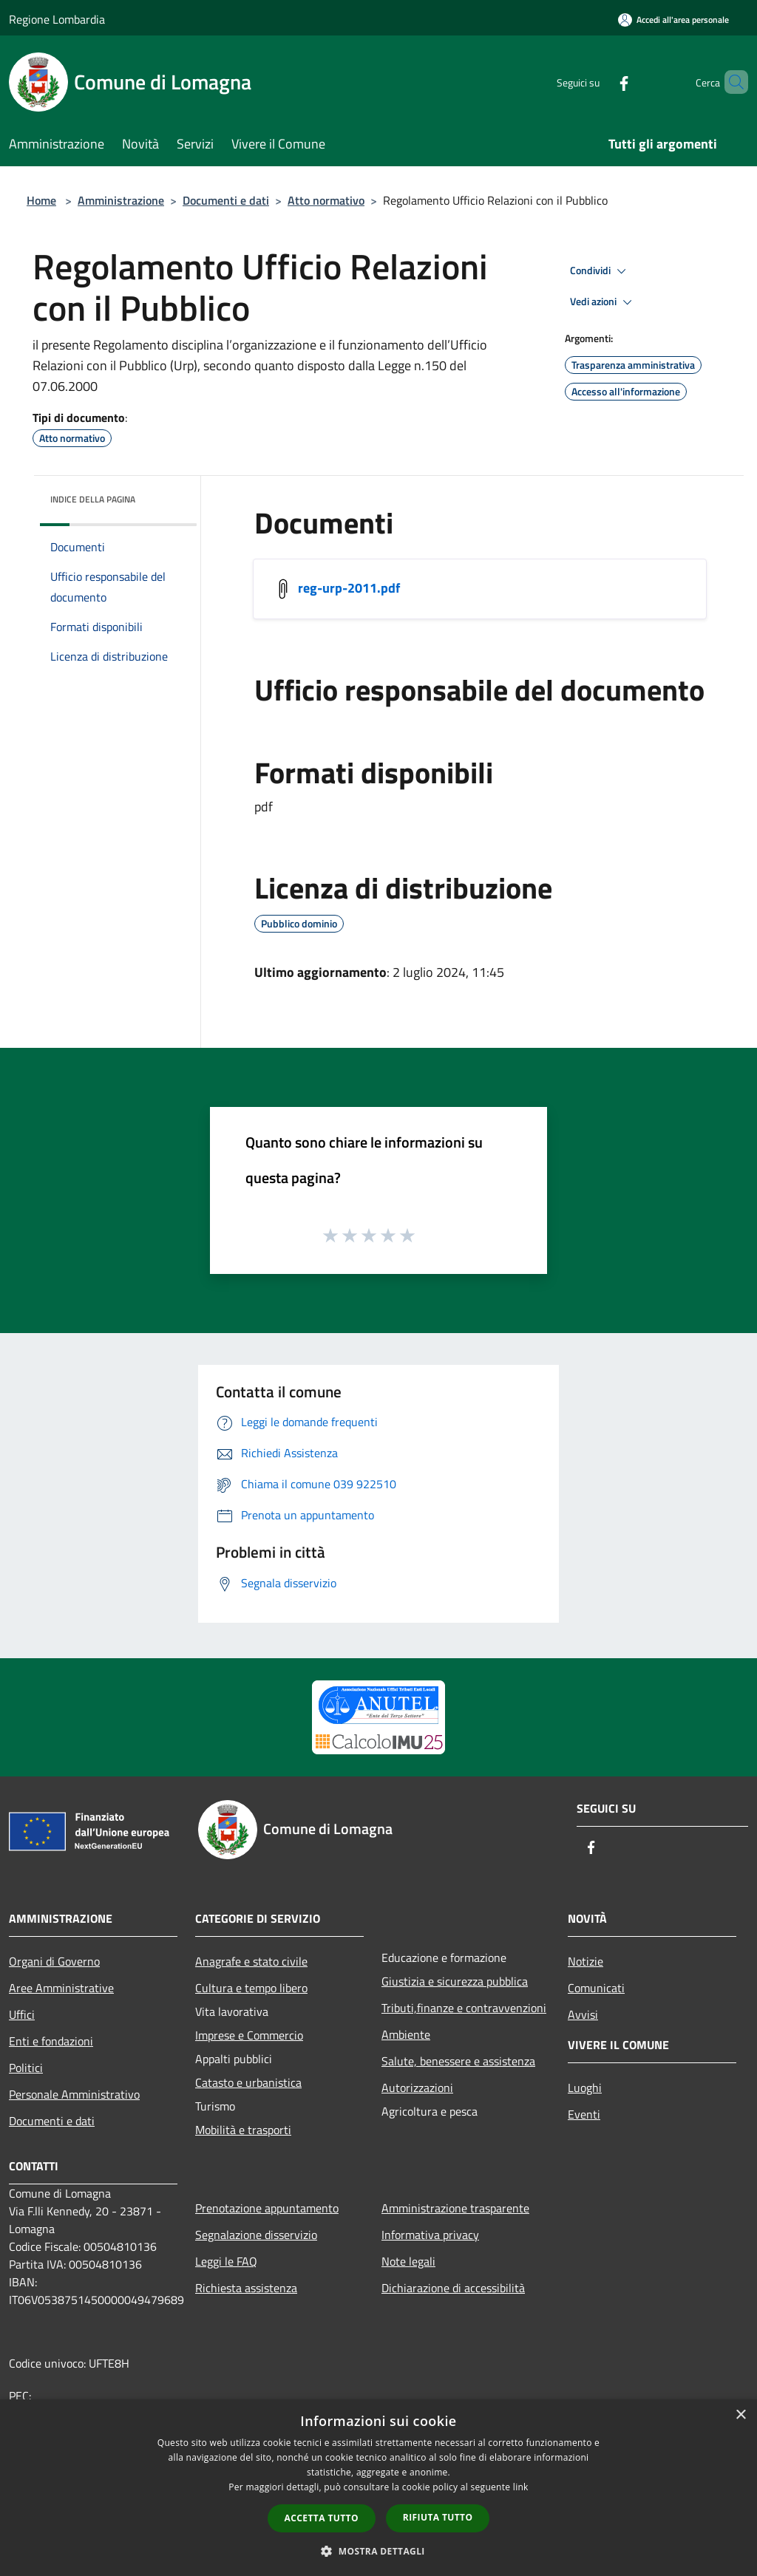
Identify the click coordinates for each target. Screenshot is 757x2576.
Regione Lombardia (57, 19)
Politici (26, 2067)
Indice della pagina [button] (92, 499)
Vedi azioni (603, 302)
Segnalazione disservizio (256, 2234)
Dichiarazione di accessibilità (453, 2288)
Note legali (408, 2261)
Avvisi (583, 2014)
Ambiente (405, 2034)
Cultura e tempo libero (251, 1988)
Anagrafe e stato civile (251, 1961)
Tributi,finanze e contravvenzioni (463, 2008)
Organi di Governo (54, 1961)
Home (41, 200)
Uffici (22, 2014)
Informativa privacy (430, 2234)
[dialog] (378, 2487)
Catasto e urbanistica (248, 2082)
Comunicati (596, 1988)
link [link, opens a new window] (521, 2487)
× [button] (740, 2415)
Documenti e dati (226, 200)
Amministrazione (121, 200)
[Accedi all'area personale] (673, 19)
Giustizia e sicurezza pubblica (454, 1981)
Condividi (600, 271)
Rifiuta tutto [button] (438, 2517)
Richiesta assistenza (246, 2288)
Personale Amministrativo (74, 2094)
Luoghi (585, 2087)
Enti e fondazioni (51, 2041)
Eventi (584, 2114)
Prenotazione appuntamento (267, 2208)
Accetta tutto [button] (322, 2518)
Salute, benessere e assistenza (458, 2061)
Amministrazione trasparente (455, 2208)
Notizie (585, 1961)
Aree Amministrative (61, 1988)
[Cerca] (730, 82)
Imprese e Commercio (249, 2035)
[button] (378, 2550)
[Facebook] (599, 82)
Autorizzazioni (417, 2087)
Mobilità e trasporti (243, 2130)
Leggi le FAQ (226, 2261)
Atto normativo (326, 200)
